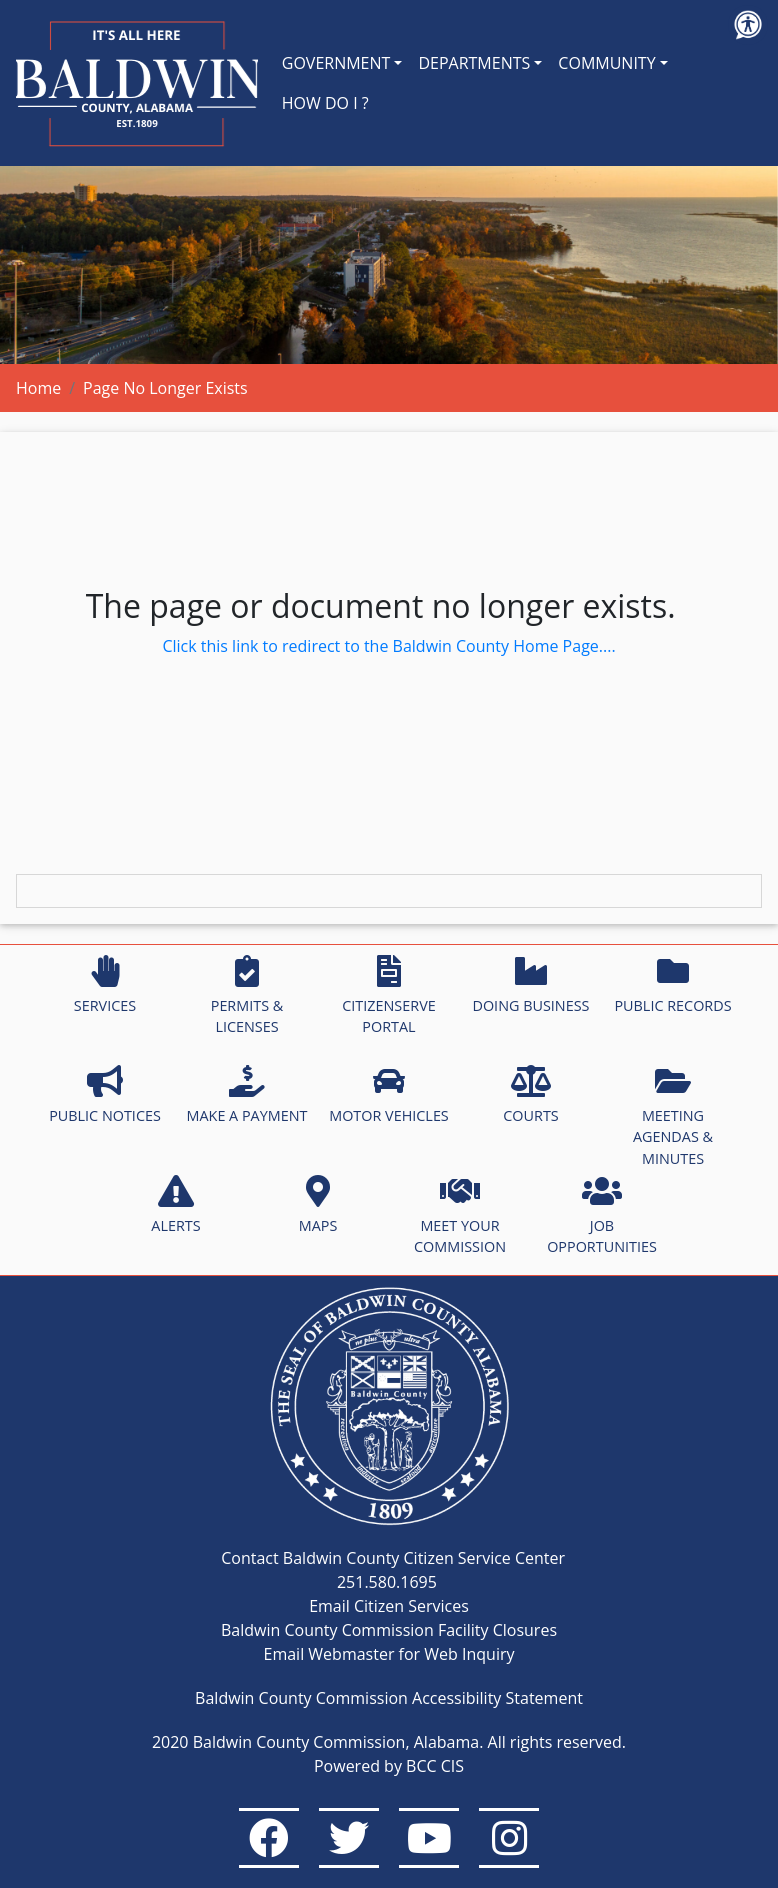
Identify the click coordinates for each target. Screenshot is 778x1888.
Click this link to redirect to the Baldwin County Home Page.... (388, 646)
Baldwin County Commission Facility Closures (389, 1630)
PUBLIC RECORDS (672, 985)
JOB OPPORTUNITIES (602, 1216)
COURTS (530, 1095)
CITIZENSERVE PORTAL (388, 996)
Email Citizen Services (389, 1606)
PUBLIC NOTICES (105, 1095)
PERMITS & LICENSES (247, 996)
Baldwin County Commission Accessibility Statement (389, 1698)
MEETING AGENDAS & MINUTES (673, 1116)
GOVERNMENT (336, 63)
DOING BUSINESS (530, 985)
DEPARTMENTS (474, 63)
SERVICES (105, 985)
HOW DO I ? (325, 103)
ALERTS (175, 1205)
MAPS (318, 1205)
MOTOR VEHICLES (389, 1095)
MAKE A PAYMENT (247, 1095)
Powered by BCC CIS (389, 1766)
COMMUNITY (606, 63)
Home (38, 388)
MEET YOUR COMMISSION (460, 1216)
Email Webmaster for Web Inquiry (389, 1654)
